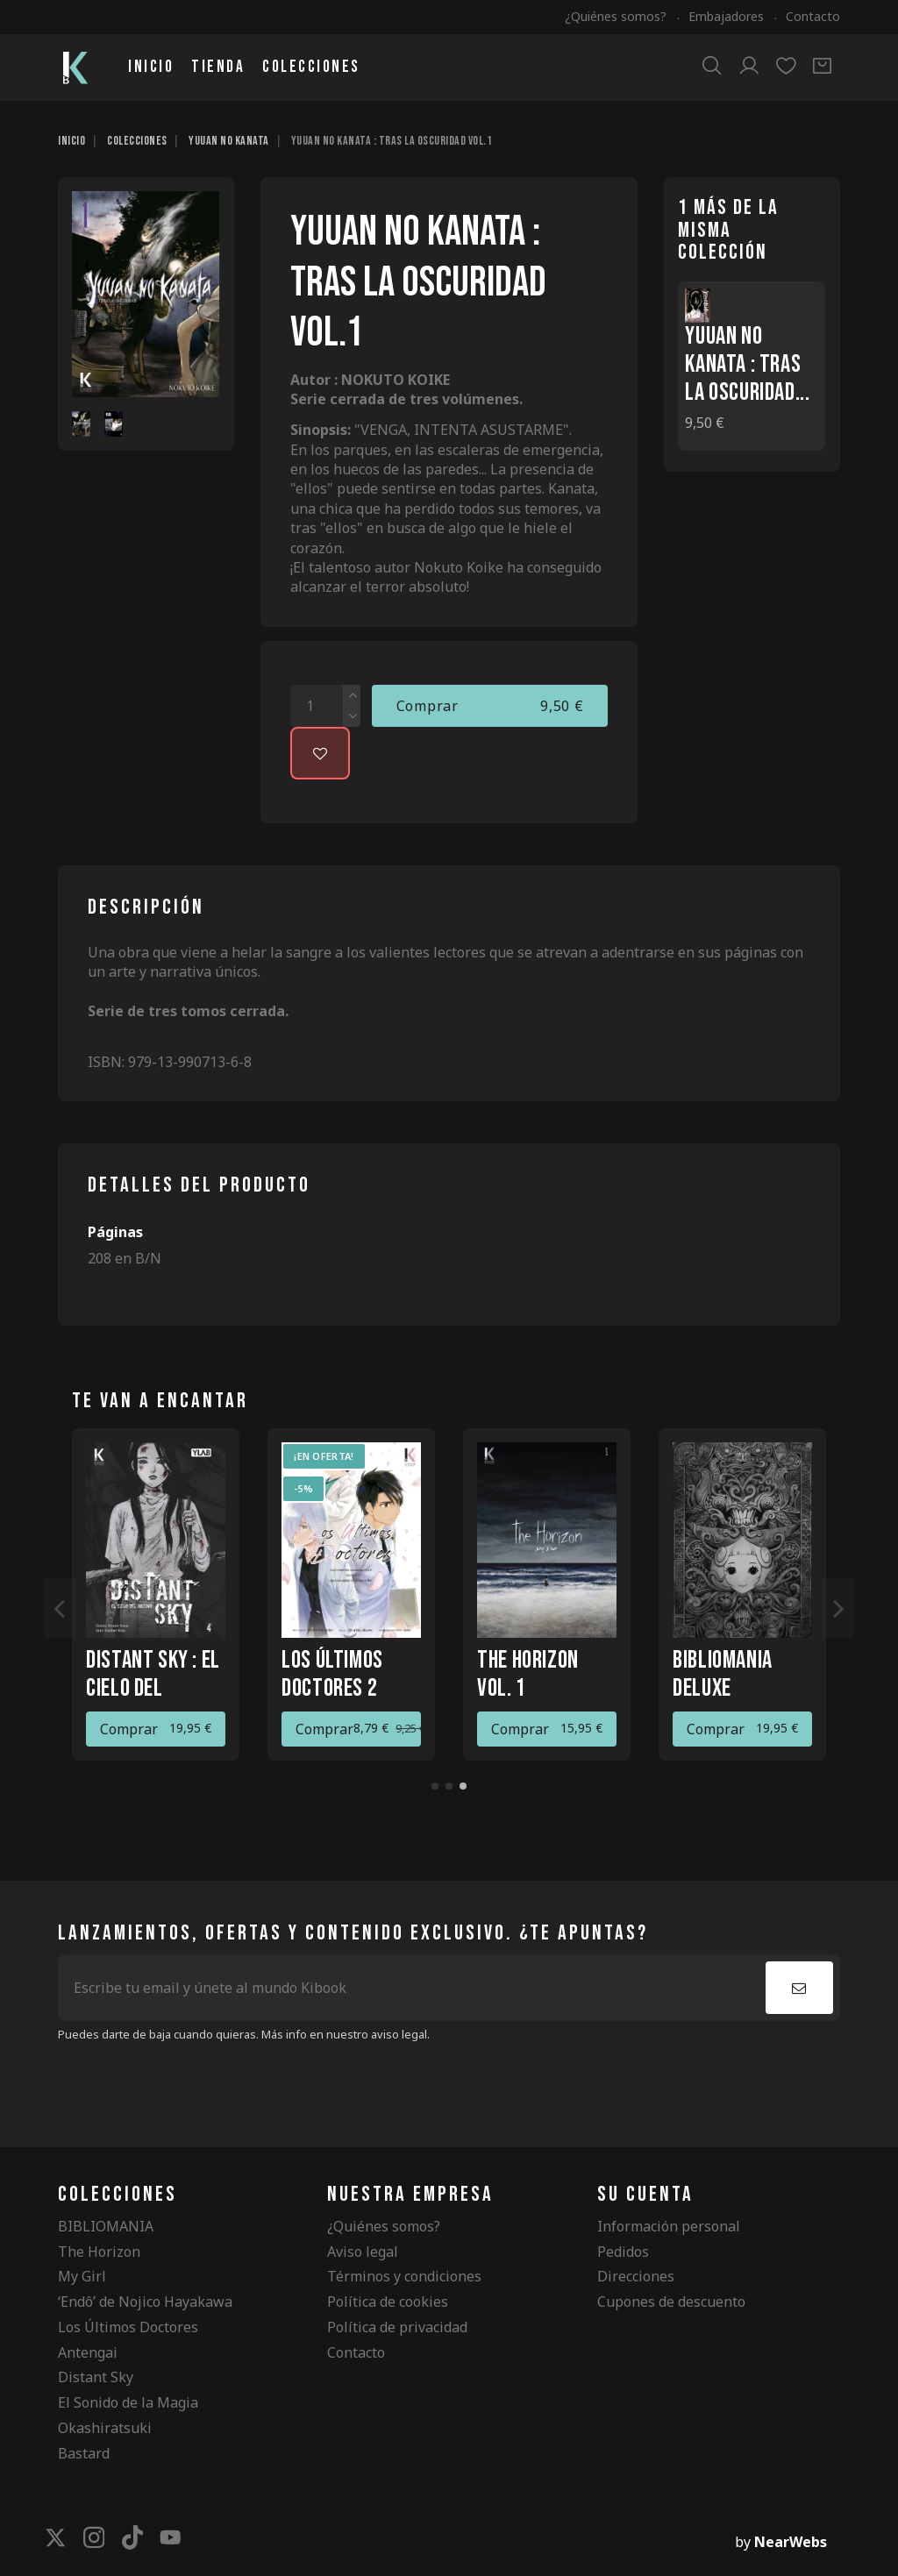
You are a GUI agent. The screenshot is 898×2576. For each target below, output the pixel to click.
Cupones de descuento (671, 2301)
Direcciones (635, 2276)
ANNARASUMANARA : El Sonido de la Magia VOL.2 (160, 1688)
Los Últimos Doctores (128, 2327)
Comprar (490, 705)
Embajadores (727, 16)
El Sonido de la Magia (128, 2402)
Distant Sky (95, 2377)
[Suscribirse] (799, 1987)
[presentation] (204, 2087)
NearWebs (790, 2541)
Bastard (84, 2453)
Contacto (813, 16)
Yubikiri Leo (526, 1660)
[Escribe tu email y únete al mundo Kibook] (415, 1987)
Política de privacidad (397, 2327)
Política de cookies (387, 2301)
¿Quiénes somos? (617, 16)
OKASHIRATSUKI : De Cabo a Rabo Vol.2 (738, 1688)
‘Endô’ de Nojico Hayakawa (145, 2301)
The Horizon (99, 2251)
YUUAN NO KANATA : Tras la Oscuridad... (747, 364)
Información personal (668, 2226)
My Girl (82, 2276)
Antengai (88, 2352)
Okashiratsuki (105, 2427)
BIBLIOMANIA (105, 2226)
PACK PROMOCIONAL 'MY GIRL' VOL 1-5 (349, 1688)
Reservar (325, 1729)
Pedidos (623, 2251)
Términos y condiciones (404, 2276)
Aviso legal (362, 2251)
